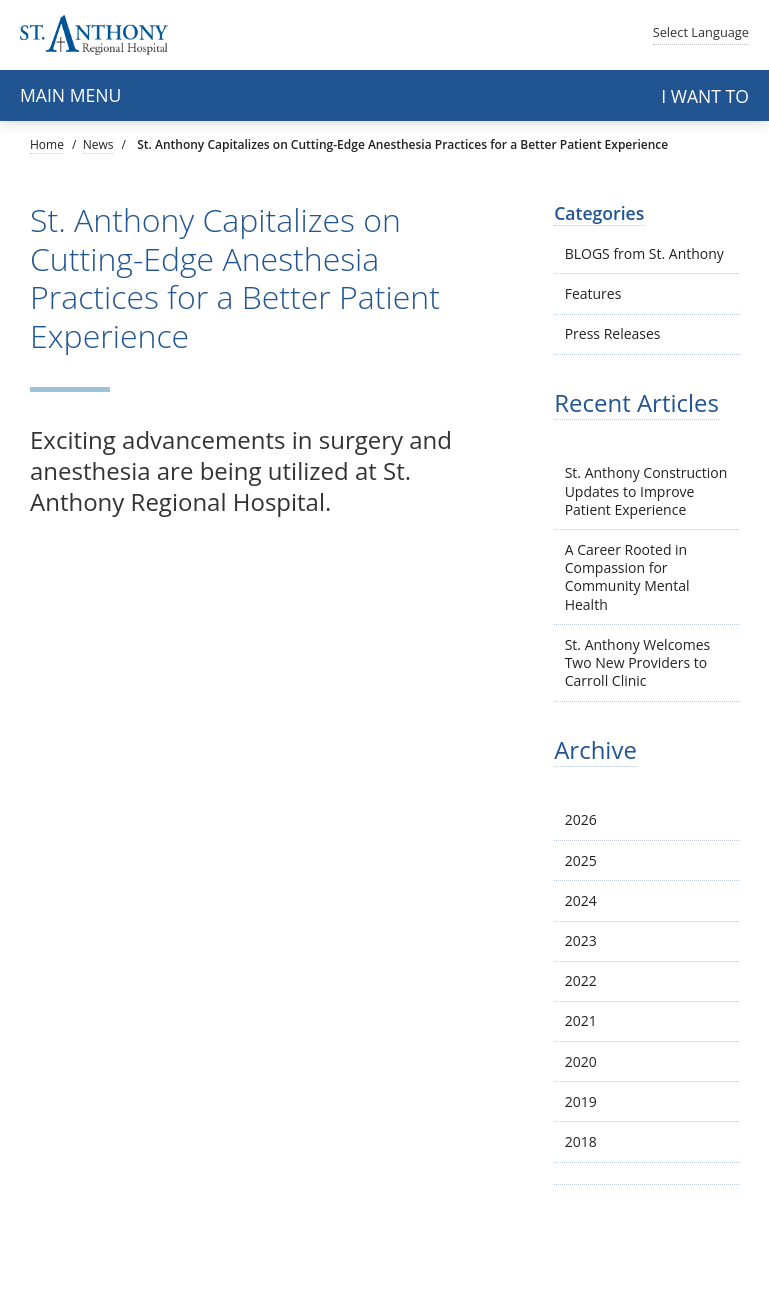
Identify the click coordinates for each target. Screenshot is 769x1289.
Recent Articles (636, 402)
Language (701, 32)
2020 (581, 1061)
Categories (599, 213)
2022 (581, 980)
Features (593, 293)
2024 (581, 900)
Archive (595, 749)
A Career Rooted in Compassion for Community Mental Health (627, 577)
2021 (581, 1020)
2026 (581, 819)
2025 (581, 860)
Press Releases (613, 333)
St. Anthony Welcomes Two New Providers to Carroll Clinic (638, 662)
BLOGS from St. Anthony (644, 253)
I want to (705, 96)
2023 (581, 940)
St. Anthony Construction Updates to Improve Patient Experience (646, 490)
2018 (581, 1141)
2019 (581, 1101)
